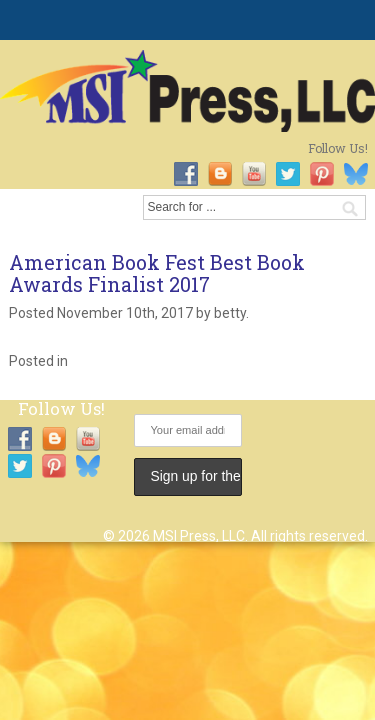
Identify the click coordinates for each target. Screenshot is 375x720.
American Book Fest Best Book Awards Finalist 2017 (157, 273)
